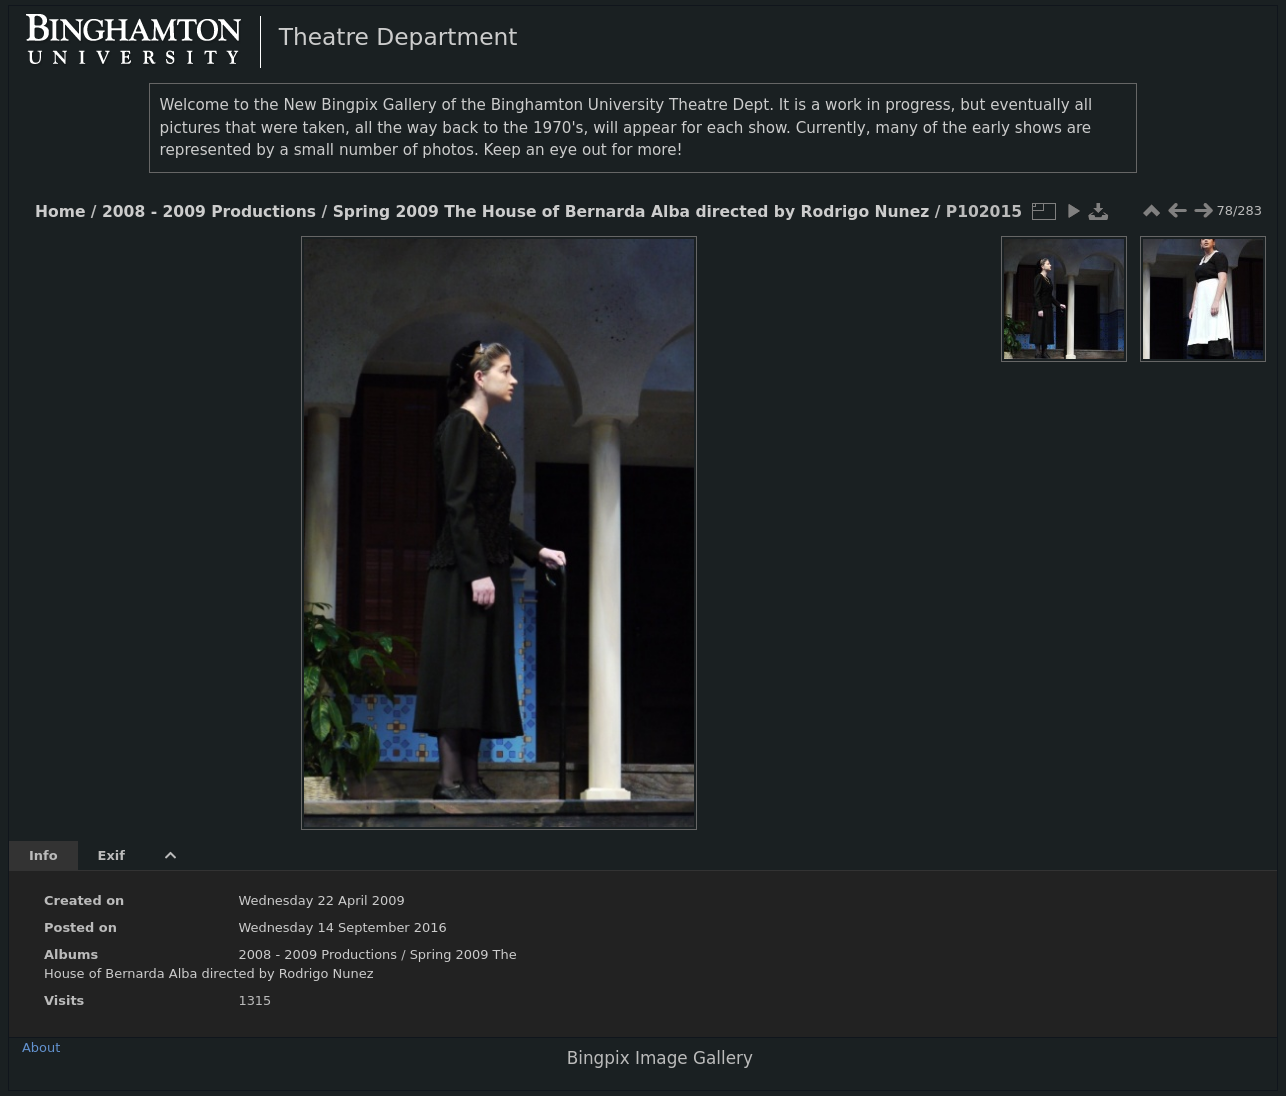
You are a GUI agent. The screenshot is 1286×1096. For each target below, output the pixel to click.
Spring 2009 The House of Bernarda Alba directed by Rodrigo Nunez (631, 212)
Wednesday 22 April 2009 (321, 900)
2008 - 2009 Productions (209, 212)
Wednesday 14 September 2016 (342, 927)
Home (60, 212)
